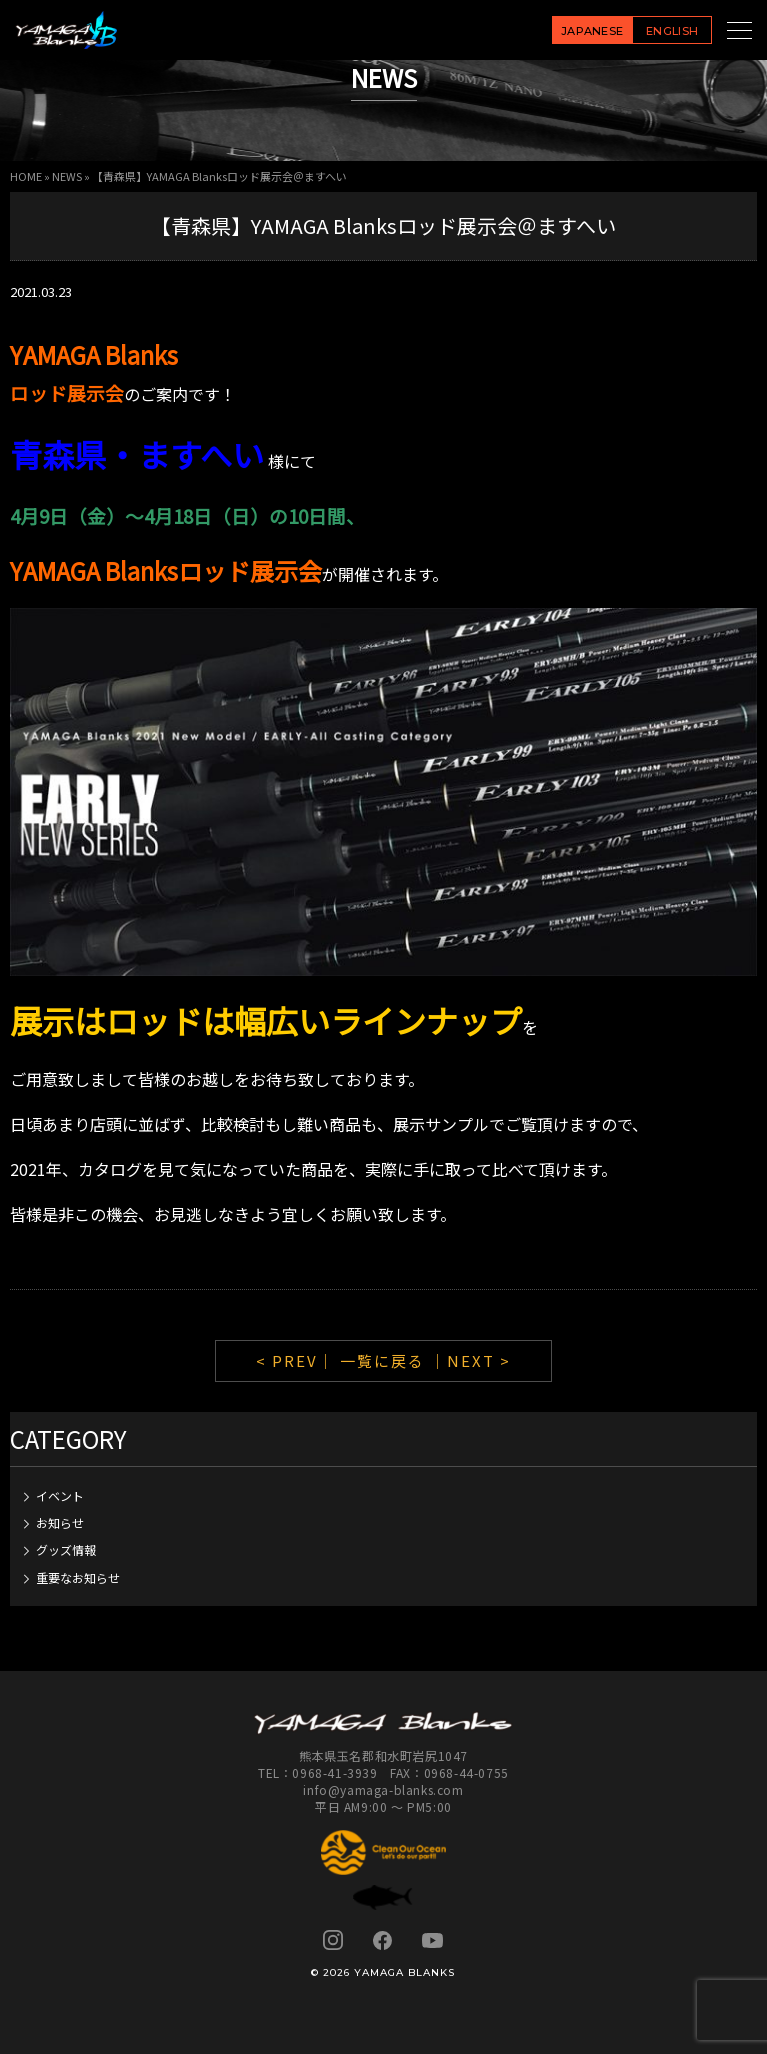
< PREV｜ (298, 1360)
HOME (26, 176)
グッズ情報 (66, 1549)
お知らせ (60, 1522)
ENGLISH (672, 31)
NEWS (67, 176)
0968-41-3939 (334, 1772)
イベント (60, 1495)
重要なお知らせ (78, 1577)
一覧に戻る (382, 1360)
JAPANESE (592, 31)
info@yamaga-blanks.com (383, 1789)
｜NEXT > (470, 1360)
